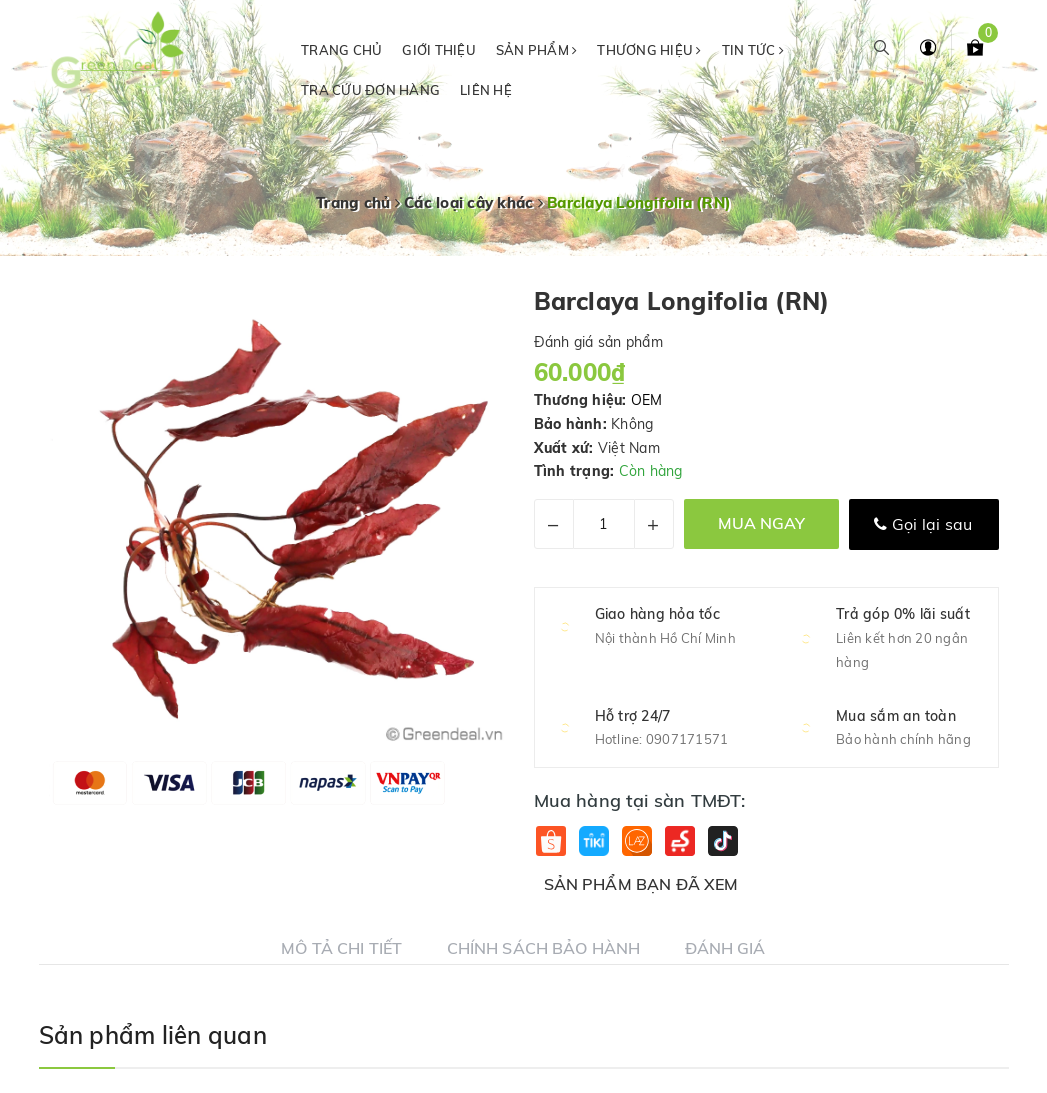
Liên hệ (486, 90)
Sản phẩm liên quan (153, 1035)
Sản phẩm (537, 50)
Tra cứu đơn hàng (370, 90)
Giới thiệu (439, 50)
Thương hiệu (649, 50)
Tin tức (753, 50)
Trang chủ (341, 50)
